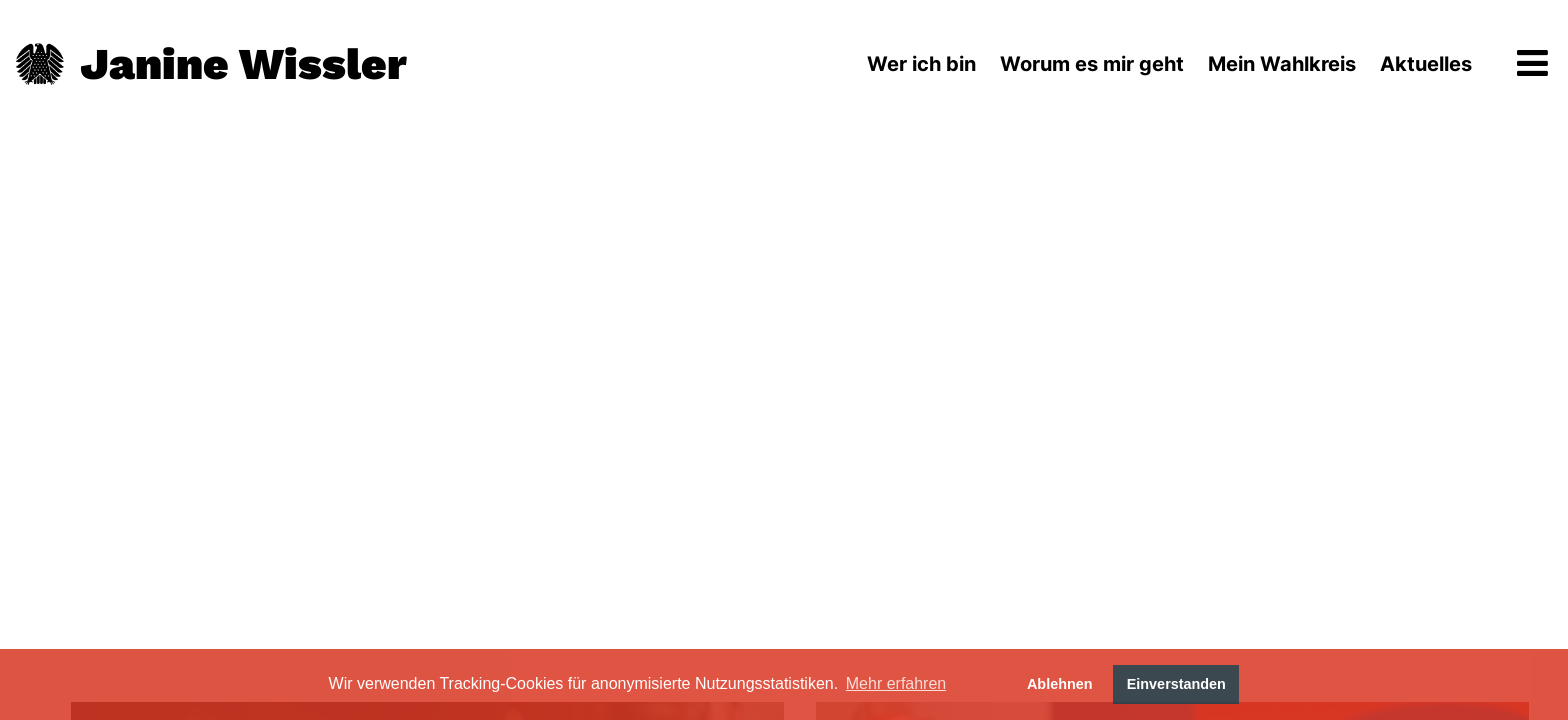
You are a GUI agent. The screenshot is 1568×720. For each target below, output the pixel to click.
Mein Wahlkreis (1282, 64)
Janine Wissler (243, 64)
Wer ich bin (921, 64)
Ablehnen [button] (1060, 684)
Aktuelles (1426, 64)
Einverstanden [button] (1176, 684)
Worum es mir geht (1092, 64)
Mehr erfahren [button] (896, 683)
